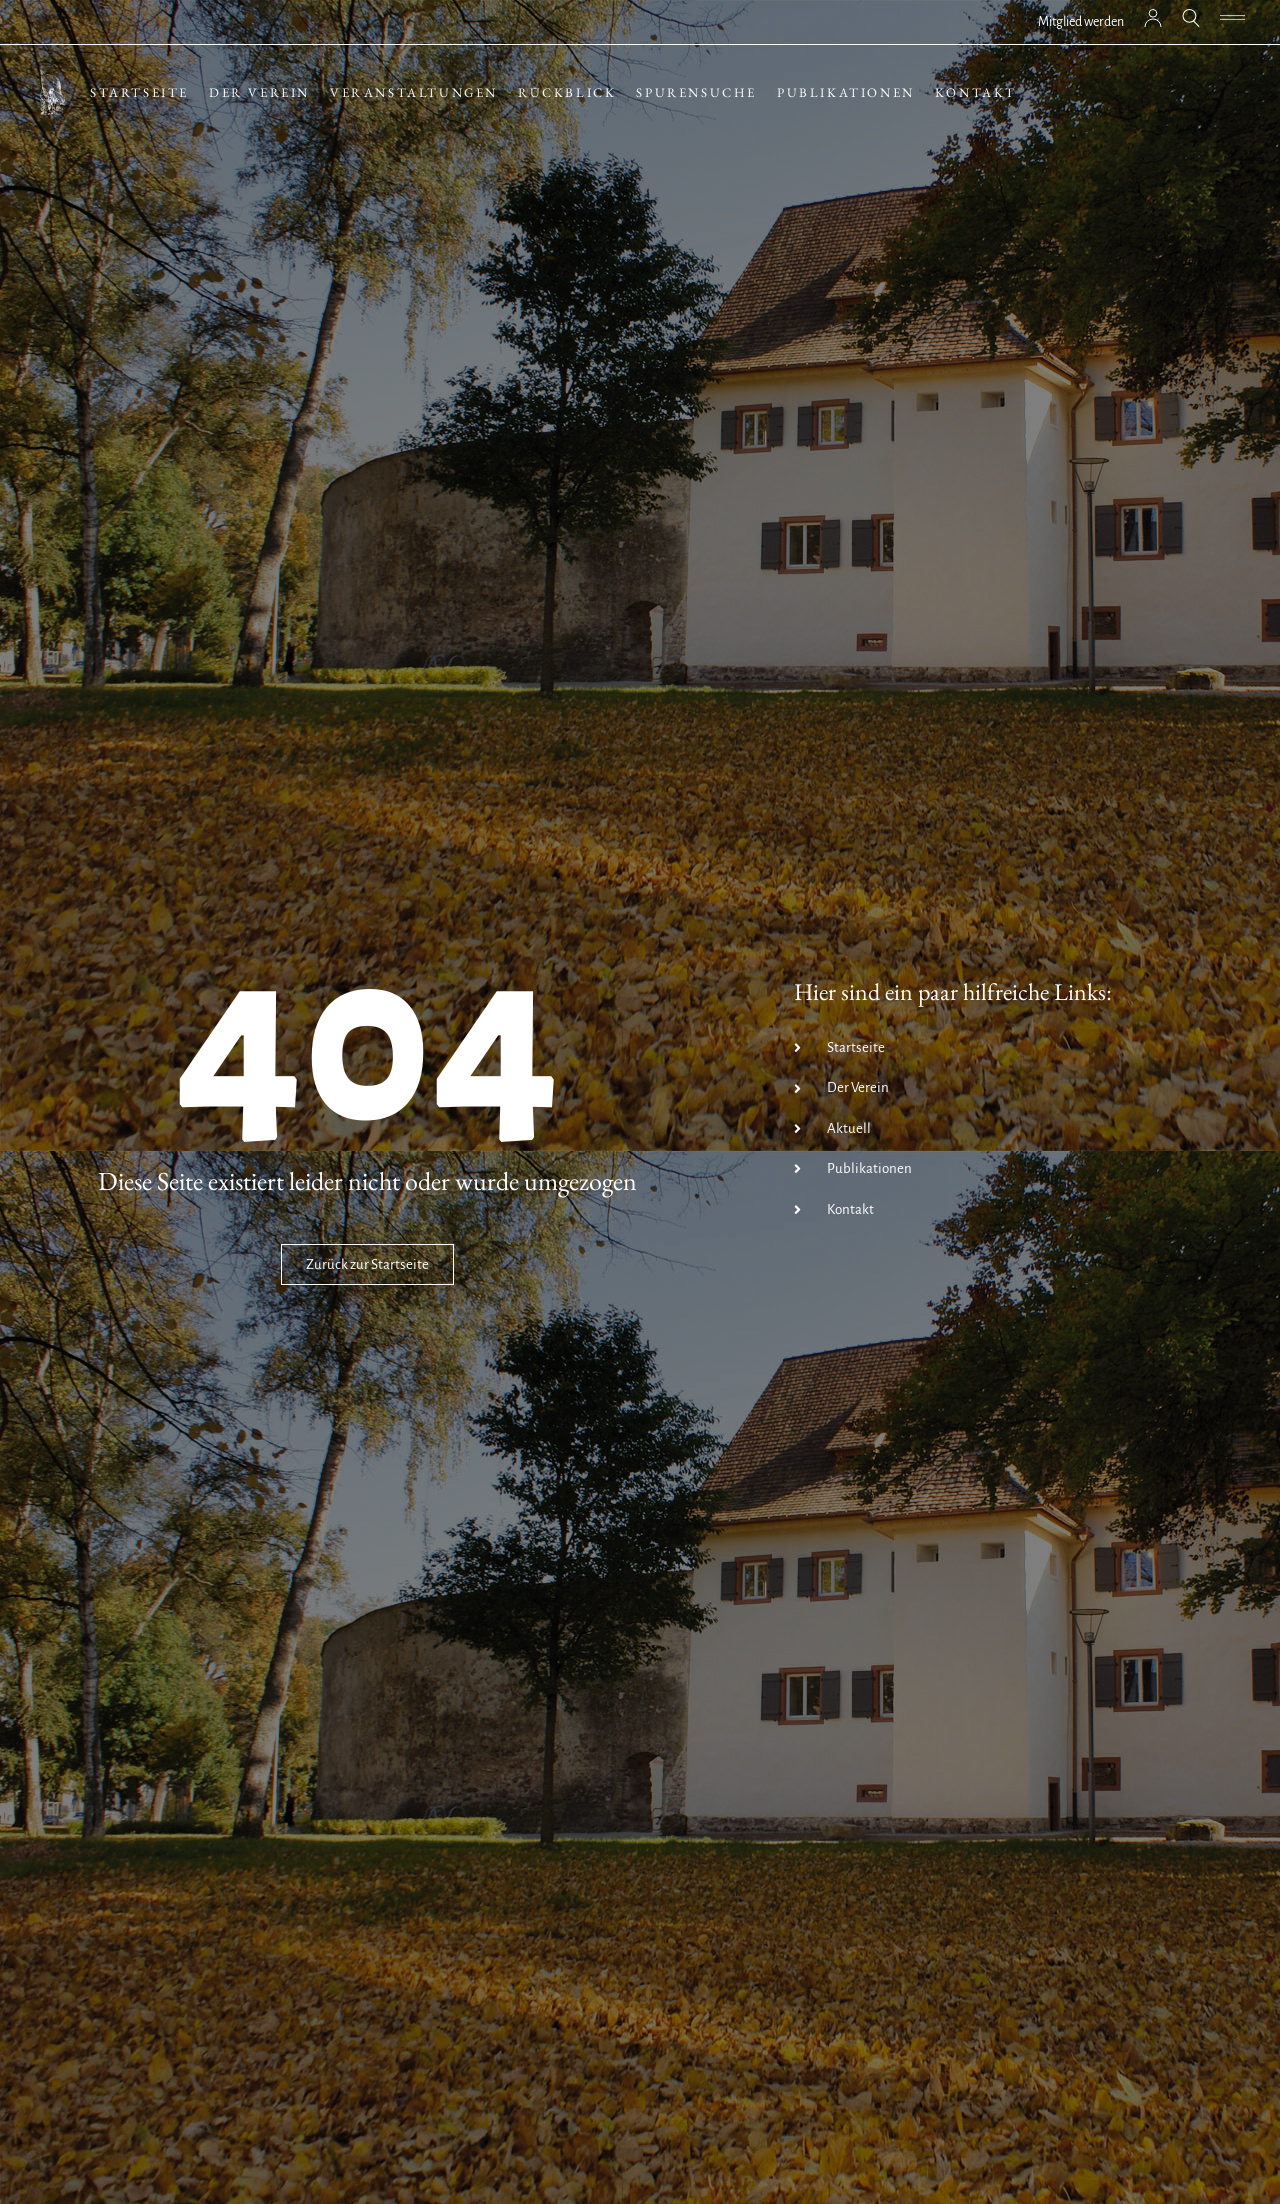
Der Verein (259, 92)
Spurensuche (696, 92)
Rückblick (567, 92)
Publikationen (846, 92)
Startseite (139, 92)
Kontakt (976, 92)
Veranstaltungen (414, 92)
